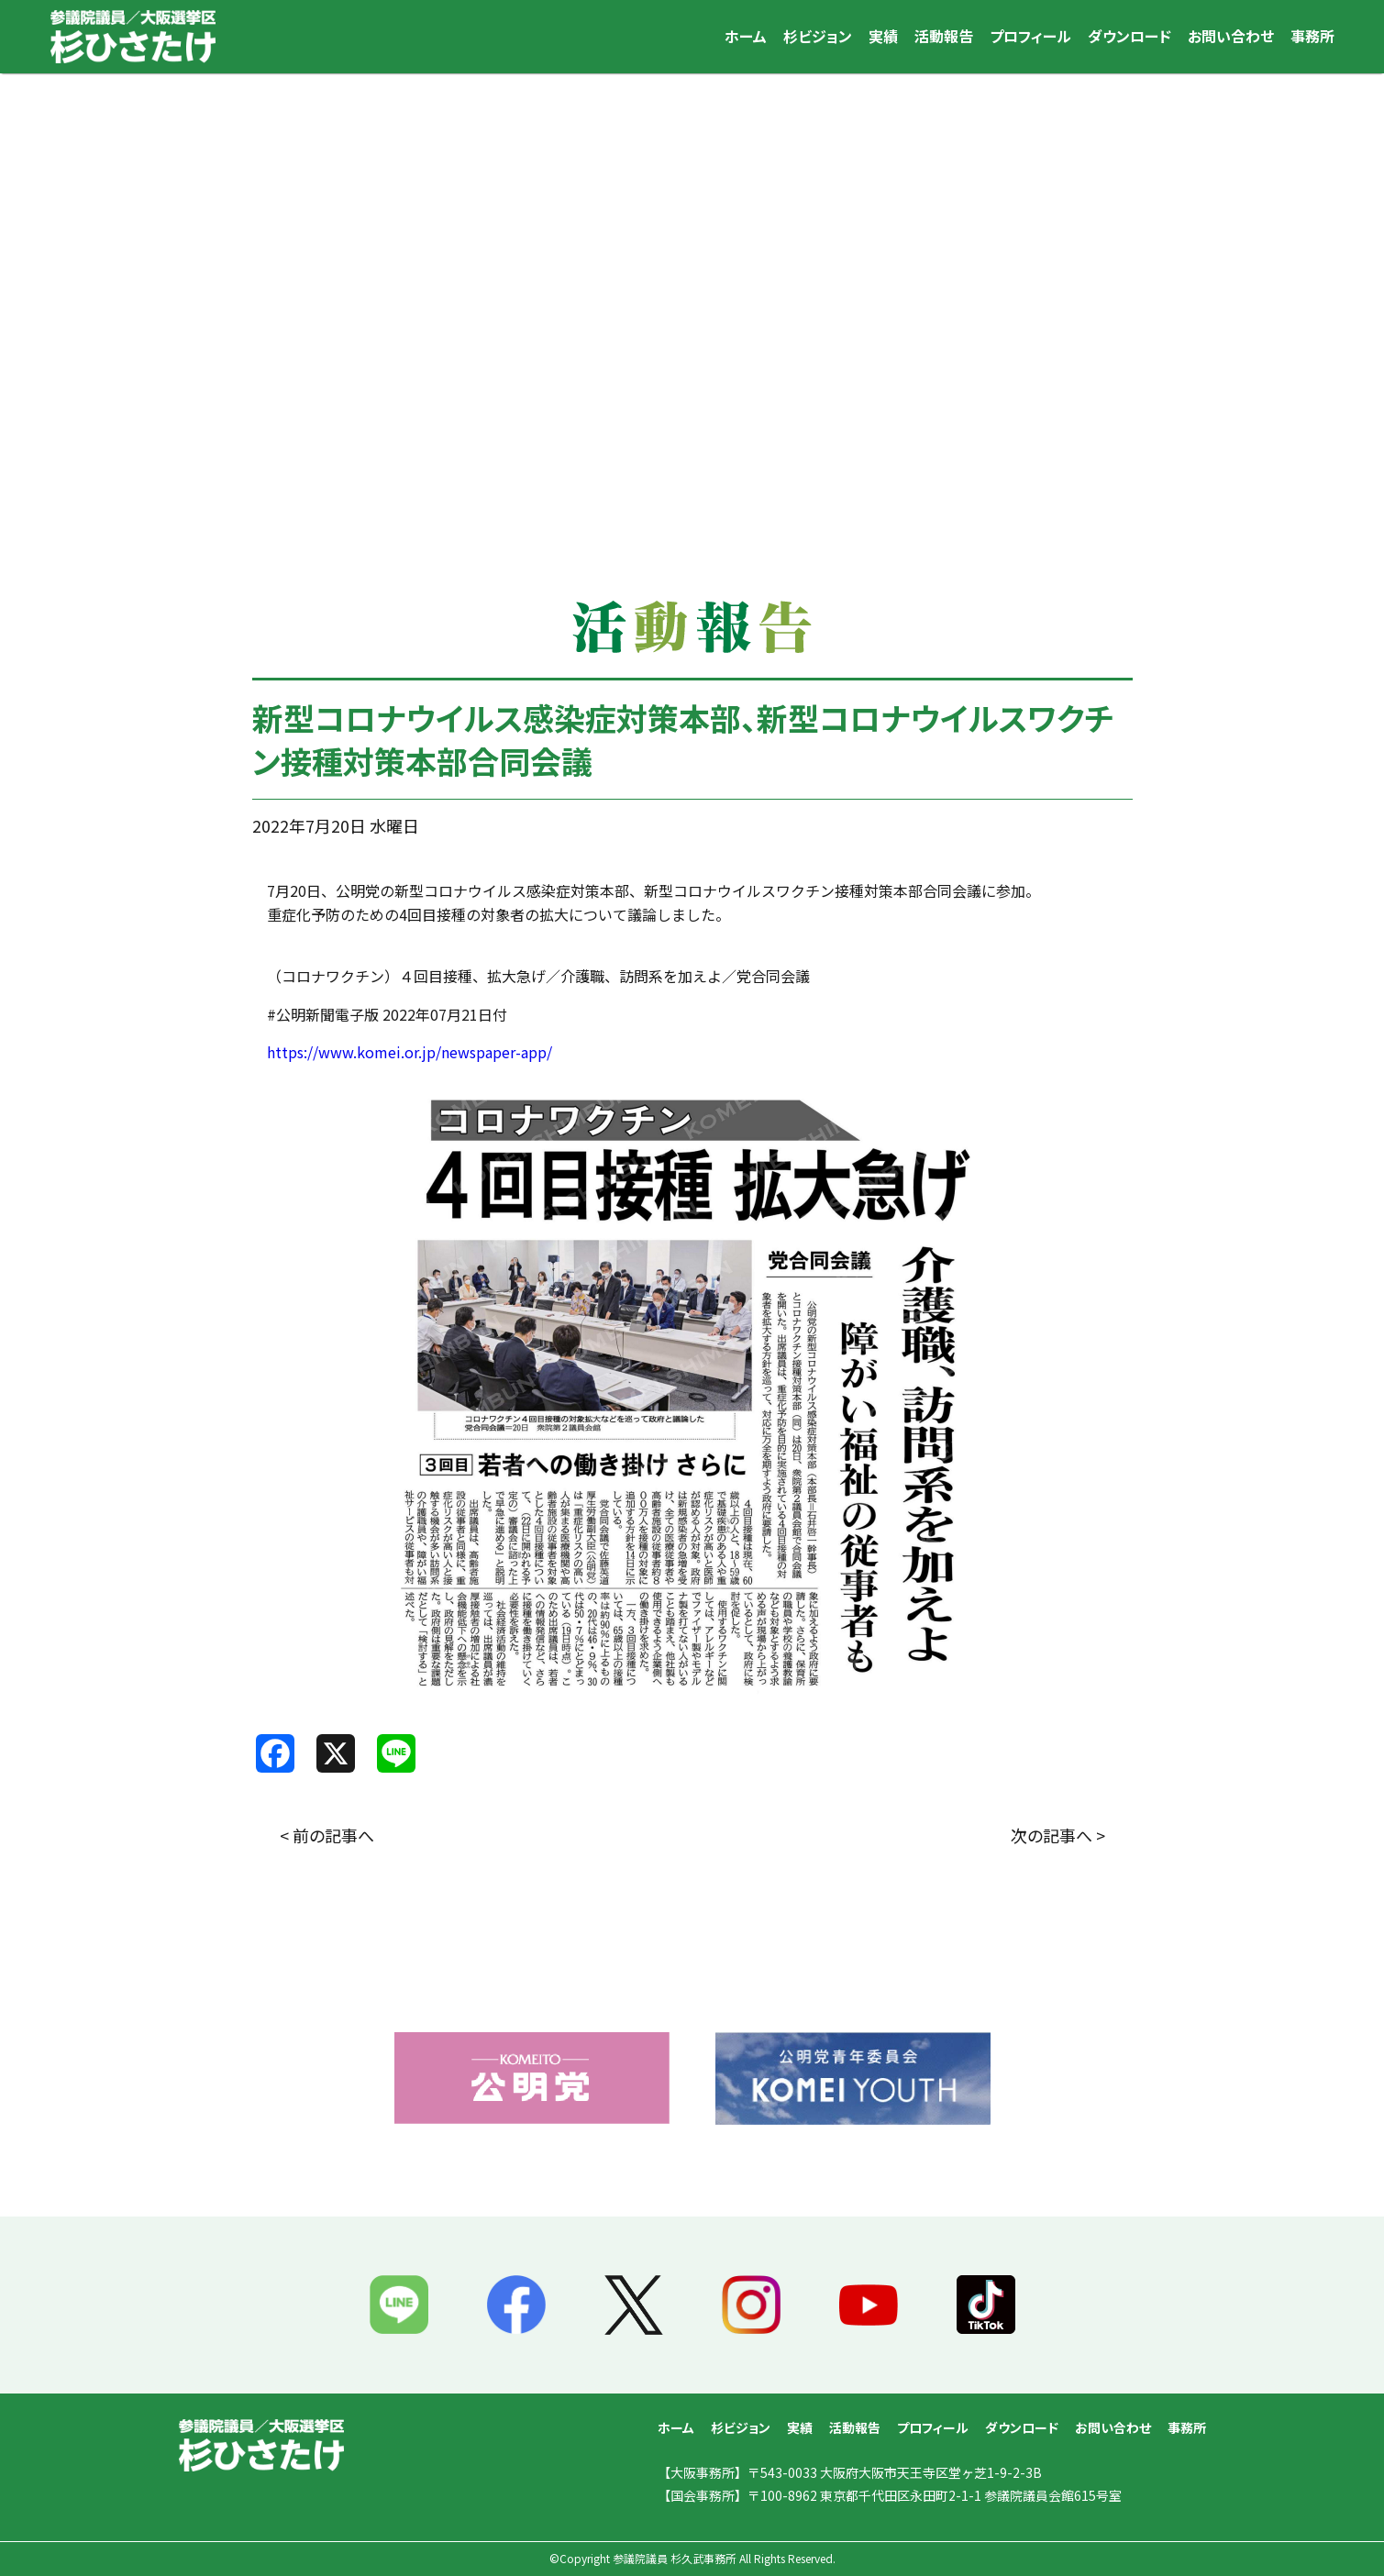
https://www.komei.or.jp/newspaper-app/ (409, 1052)
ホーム (746, 36)
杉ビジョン (817, 36)
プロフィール (1030, 36)
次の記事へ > (1058, 1835)
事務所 (1312, 36)
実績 (883, 36)
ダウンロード (1129, 36)
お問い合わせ (1231, 36)
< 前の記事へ (327, 1835)
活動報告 (943, 36)
